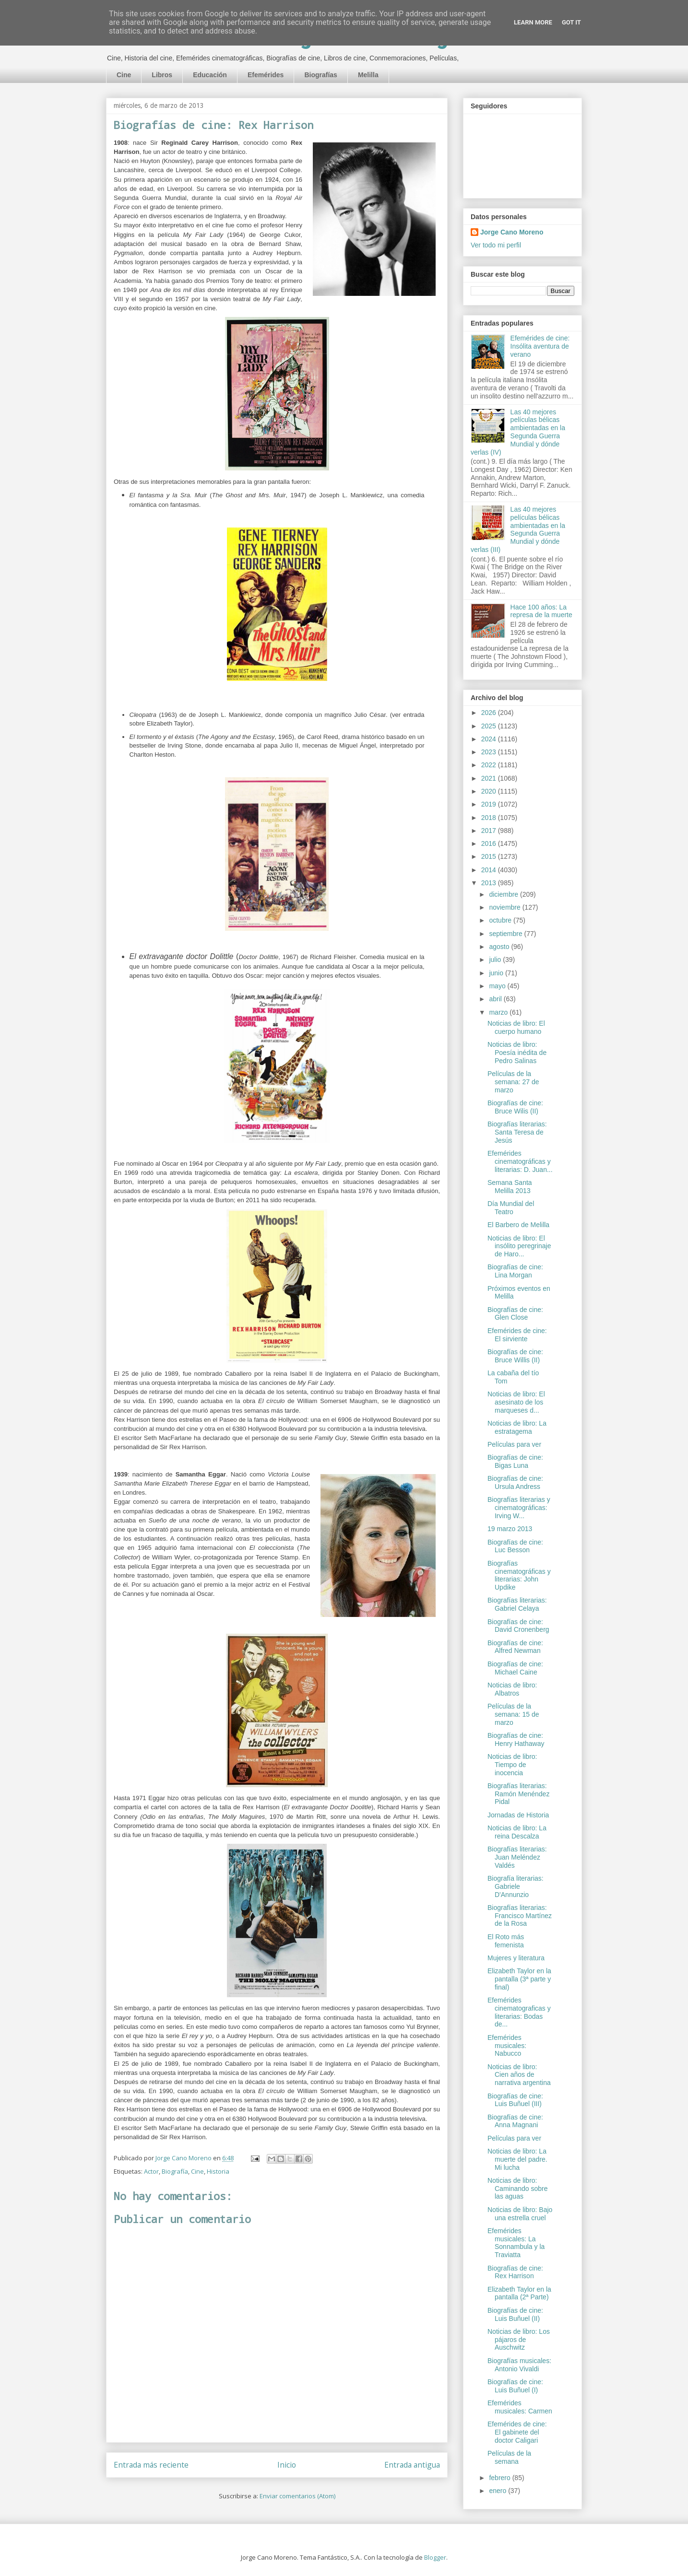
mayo (498, 986)
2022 (489, 765)
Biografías (320, 75)
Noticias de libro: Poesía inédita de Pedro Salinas (516, 1053)
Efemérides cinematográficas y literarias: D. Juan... (520, 1161)
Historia (218, 2171)
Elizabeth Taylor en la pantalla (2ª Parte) (519, 2293)
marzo (499, 1012)
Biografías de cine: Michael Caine (515, 1668)
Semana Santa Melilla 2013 (509, 1186)
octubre (501, 920)
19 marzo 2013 (509, 1529)
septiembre (506, 933)
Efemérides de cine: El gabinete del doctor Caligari (517, 2432)
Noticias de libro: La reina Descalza (516, 1832)
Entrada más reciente (151, 2464)
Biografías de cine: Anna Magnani (515, 2121)
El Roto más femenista (505, 1941)
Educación (210, 75)
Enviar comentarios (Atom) (297, 2496)
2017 (489, 830)
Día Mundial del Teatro (510, 1208)
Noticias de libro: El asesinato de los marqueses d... (516, 1402)
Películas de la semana (509, 2457)
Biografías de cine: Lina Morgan (515, 1271)
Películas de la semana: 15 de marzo (513, 1714)
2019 (489, 804)
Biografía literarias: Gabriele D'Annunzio (515, 1886)
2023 (489, 752)
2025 (489, 726)
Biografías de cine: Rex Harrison (515, 2272)
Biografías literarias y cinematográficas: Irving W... (518, 1508)
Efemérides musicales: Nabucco (506, 2046)
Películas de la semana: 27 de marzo (513, 1082)
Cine (124, 75)
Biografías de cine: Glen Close (515, 1314)
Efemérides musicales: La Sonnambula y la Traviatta (516, 2243)
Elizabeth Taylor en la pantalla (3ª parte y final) (519, 1979)
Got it (571, 22)
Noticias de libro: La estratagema (516, 1427)
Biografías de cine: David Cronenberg (518, 1626)
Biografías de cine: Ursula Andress (515, 1482)
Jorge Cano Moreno (511, 232)
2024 (489, 739)
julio (496, 959)
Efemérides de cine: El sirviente (517, 1335)
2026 (489, 712)
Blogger (435, 2557)
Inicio (286, 2464)
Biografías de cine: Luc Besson (515, 1546)
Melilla (368, 75)
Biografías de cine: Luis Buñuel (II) (515, 2314)
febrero (500, 2478)
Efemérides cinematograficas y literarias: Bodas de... (519, 2012)
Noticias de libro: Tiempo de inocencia (512, 1765)
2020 (489, 791)
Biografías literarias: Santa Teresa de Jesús (517, 1132)
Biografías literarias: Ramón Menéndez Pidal (518, 1794)
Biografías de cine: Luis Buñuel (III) (515, 2100)
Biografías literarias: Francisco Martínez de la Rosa (519, 1916)
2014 (489, 870)
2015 (489, 856)
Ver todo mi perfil (496, 245)
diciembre (504, 894)
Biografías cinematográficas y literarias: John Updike (519, 1575)
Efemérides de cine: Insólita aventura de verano (540, 346)
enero (498, 2490)
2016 (489, 843)
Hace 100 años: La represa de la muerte (541, 611)
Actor (151, 2171)
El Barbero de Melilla (518, 1225)
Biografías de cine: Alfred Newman (515, 1647)
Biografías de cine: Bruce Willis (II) (515, 1356)
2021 (489, 778)
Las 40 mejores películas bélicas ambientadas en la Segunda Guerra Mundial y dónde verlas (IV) (518, 432)
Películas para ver (514, 1444)
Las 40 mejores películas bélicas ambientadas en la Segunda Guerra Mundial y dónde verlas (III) (518, 529)
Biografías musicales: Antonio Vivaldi (519, 2365)
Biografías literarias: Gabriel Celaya (517, 1604)
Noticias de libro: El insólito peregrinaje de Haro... (519, 1246)
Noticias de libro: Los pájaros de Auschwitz (518, 2340)
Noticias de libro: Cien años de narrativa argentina (519, 2075)
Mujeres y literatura (516, 1958)
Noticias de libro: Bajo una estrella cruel (519, 2214)
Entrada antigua (412, 2464)
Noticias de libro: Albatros (512, 1689)
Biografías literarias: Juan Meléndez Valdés (517, 1857)
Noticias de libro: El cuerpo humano (516, 1027)
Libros (162, 75)
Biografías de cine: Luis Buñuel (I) (515, 2386)
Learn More (533, 22)
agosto (500, 946)
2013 (489, 883)
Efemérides (266, 75)
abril (496, 999)
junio (497, 973)
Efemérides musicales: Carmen (519, 2407)
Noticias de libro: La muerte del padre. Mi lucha (517, 2159)
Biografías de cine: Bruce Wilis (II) (515, 1107)
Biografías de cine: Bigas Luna (515, 1461)
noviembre (505, 907)
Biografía (175, 2171)
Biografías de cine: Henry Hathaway (516, 1739)
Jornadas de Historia (518, 1815)
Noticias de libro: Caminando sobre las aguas (517, 2189)
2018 (489, 817)
